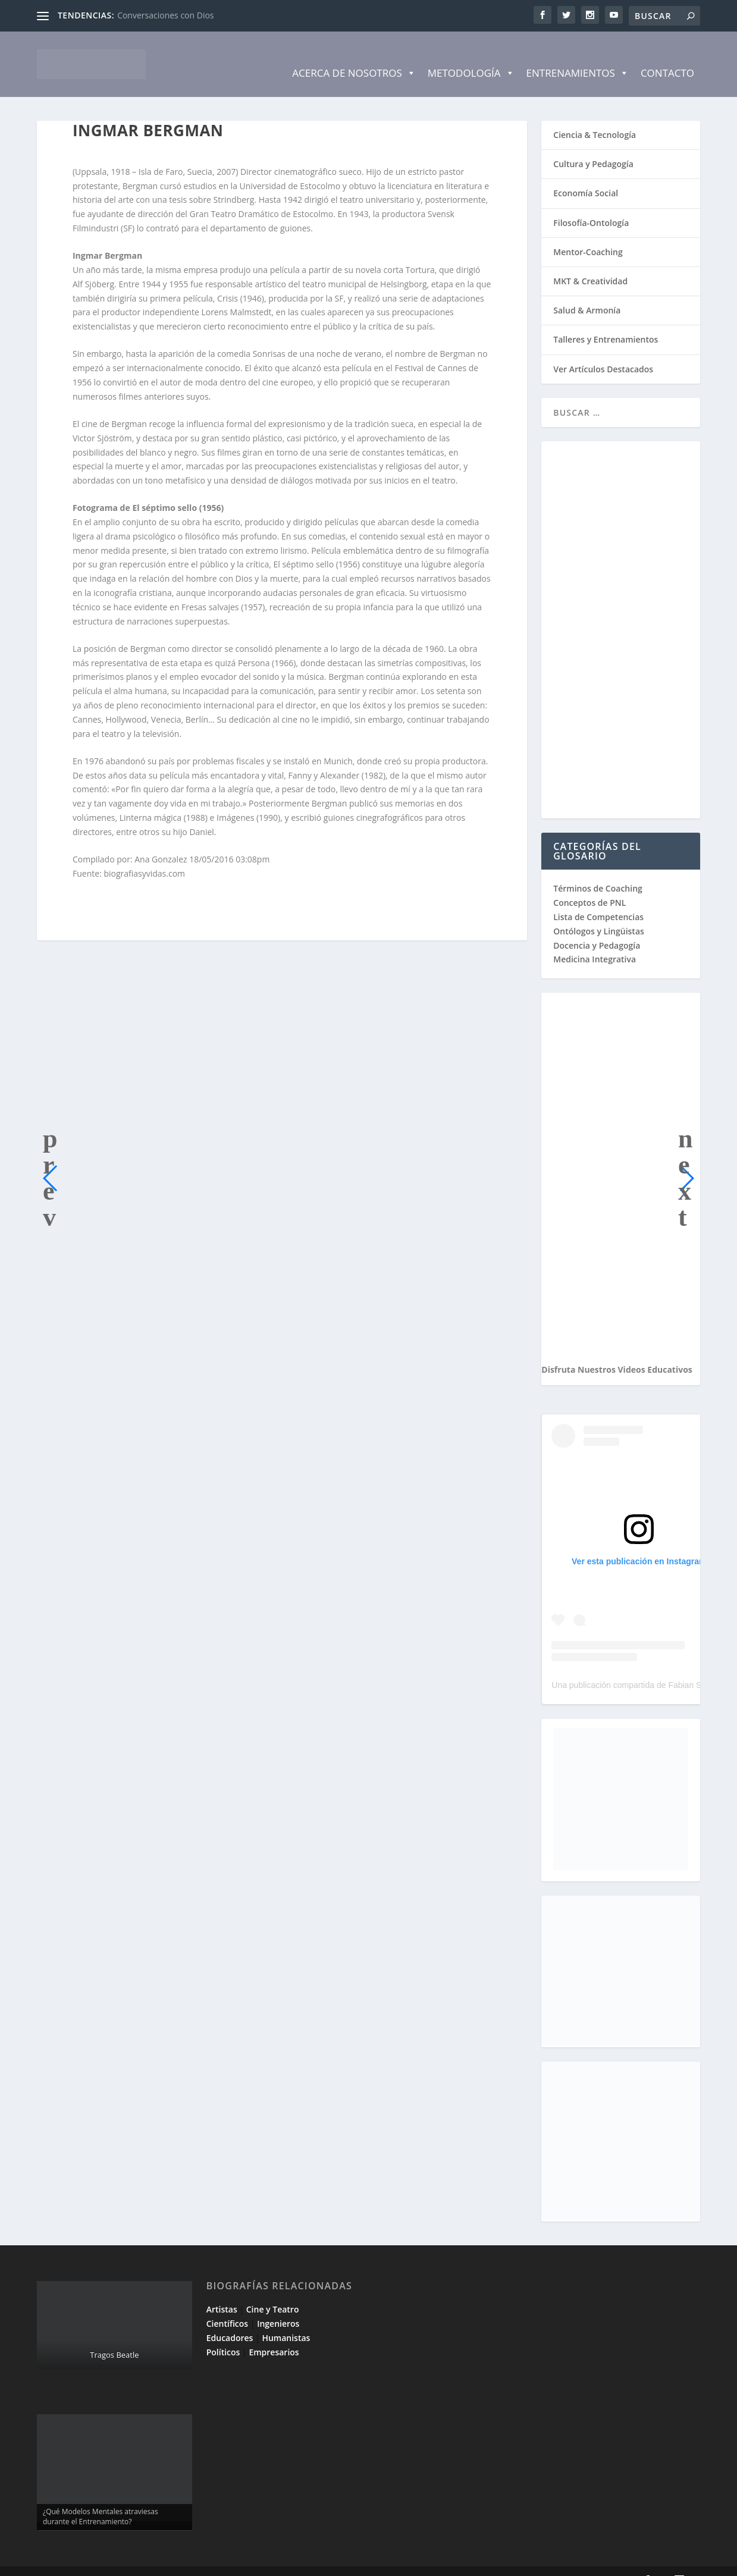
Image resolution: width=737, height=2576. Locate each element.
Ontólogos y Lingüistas (598, 913)
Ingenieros (278, 2305)
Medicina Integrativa (594, 941)
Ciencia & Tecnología (594, 117)
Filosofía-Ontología (591, 205)
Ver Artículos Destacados (603, 351)
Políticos (223, 2334)
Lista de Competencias (599, 899)
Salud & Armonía (586, 292)
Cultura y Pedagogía (593, 146)
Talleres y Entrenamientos (605, 321)
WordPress (249, 2562)
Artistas (221, 2291)
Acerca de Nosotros (353, 55)
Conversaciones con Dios (165, 15)
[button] (51, 1160)
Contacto (667, 55)
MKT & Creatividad (590, 263)
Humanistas (286, 2320)
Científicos (227, 2305)
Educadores (229, 2320)
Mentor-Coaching (587, 234)
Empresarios (274, 2334)
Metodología (471, 55)
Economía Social (585, 175)
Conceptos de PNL (589, 884)
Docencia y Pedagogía (596, 927)
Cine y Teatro (272, 2291)
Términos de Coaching (597, 870)
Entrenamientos (577, 55)
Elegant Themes (122, 2562)
